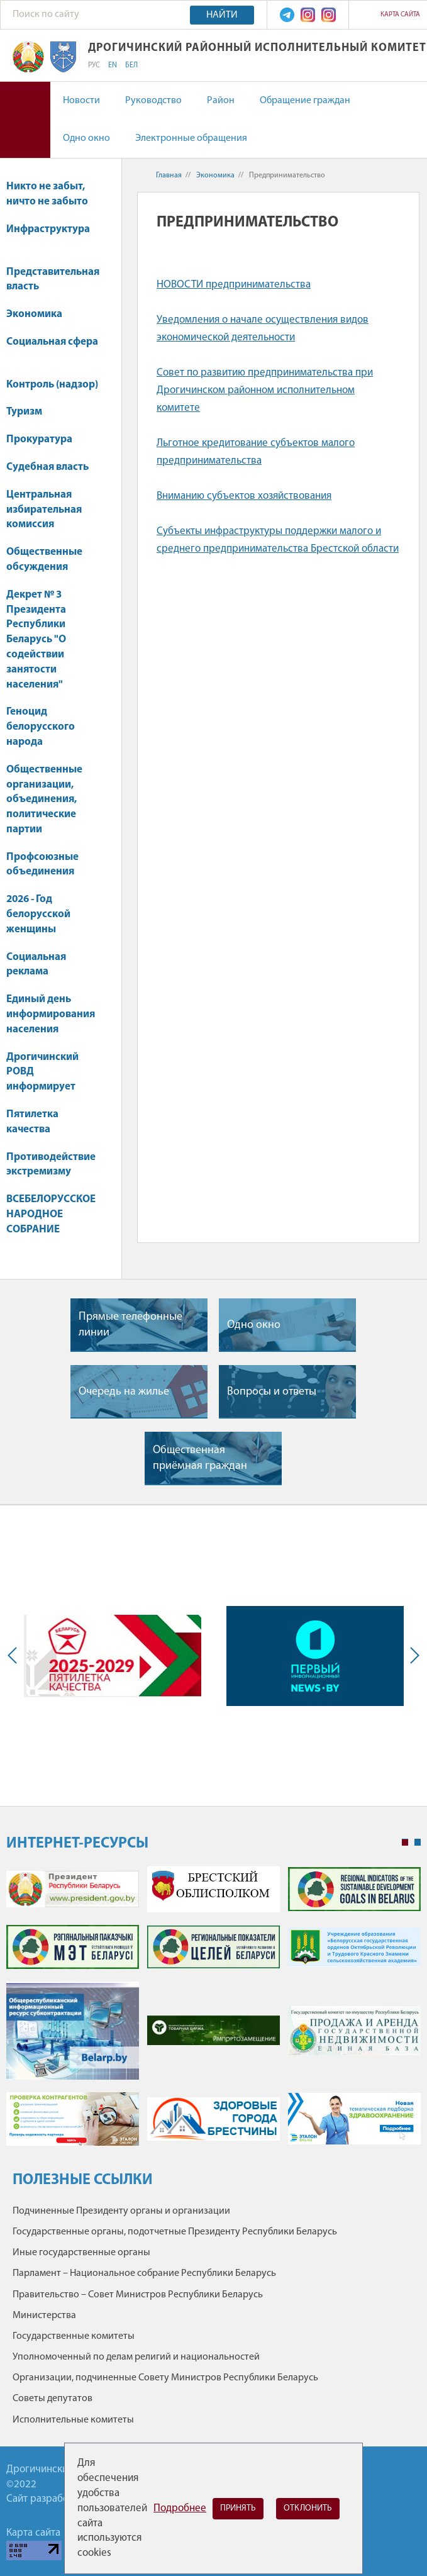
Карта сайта (400, 14)
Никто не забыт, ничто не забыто (47, 194)
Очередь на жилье (124, 1392)
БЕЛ (131, 65)
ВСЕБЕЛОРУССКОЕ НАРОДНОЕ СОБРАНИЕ (51, 1214)
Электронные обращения (191, 138)
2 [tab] (417, 1842)
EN (112, 65)
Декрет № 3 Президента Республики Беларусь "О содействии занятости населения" (36, 639)
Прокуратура (45, 439)
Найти (222, 15)
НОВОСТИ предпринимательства (234, 284)
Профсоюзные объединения (42, 865)
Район (221, 101)
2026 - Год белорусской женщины (38, 914)
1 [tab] (405, 1842)
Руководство (153, 101)
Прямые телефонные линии (130, 1325)
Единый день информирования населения (50, 1014)
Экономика (40, 314)
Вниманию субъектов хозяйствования (244, 496)
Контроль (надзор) (52, 384)
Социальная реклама (36, 965)
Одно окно (86, 138)
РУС (94, 65)
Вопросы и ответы (271, 1392)
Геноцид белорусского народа (40, 726)
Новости (81, 101)
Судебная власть (47, 467)
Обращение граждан (305, 101)
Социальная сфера (52, 348)
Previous (15, 1655)
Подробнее (179, 2508)
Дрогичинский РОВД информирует (42, 1072)
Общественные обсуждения (44, 559)
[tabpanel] (213, 2012)
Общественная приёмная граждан (200, 1458)
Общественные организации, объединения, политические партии (44, 799)
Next (411, 1655)
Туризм (30, 411)
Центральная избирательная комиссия (44, 509)
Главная (169, 175)
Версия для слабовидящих (25, 120)
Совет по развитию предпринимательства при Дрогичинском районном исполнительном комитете (265, 390)
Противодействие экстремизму (51, 1165)
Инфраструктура (48, 235)
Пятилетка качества (32, 1122)
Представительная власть (52, 280)
